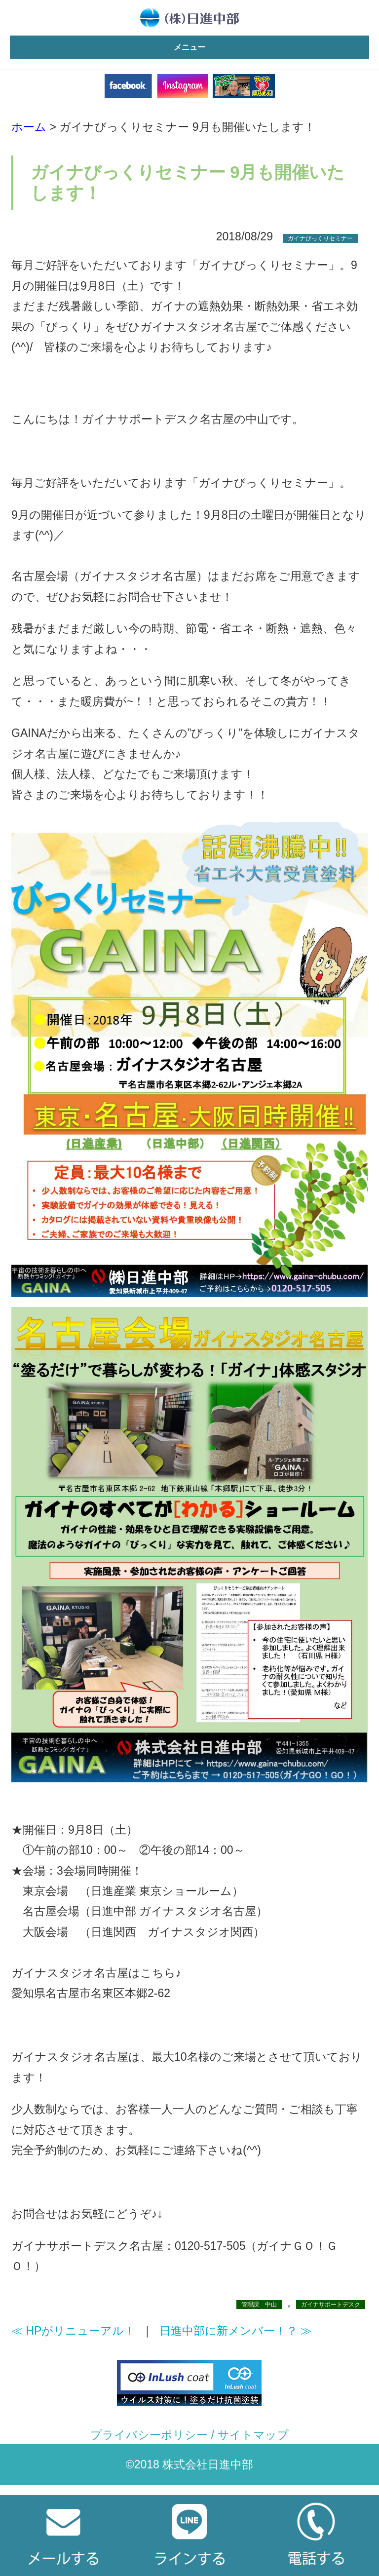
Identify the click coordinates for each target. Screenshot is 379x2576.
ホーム (28, 126)
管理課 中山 (259, 2304)
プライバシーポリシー (149, 2434)
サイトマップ (253, 2434)
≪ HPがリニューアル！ (73, 2330)
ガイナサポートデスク (330, 2304)
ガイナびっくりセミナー (320, 238)
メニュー (189, 47)
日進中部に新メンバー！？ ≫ (235, 2330)
